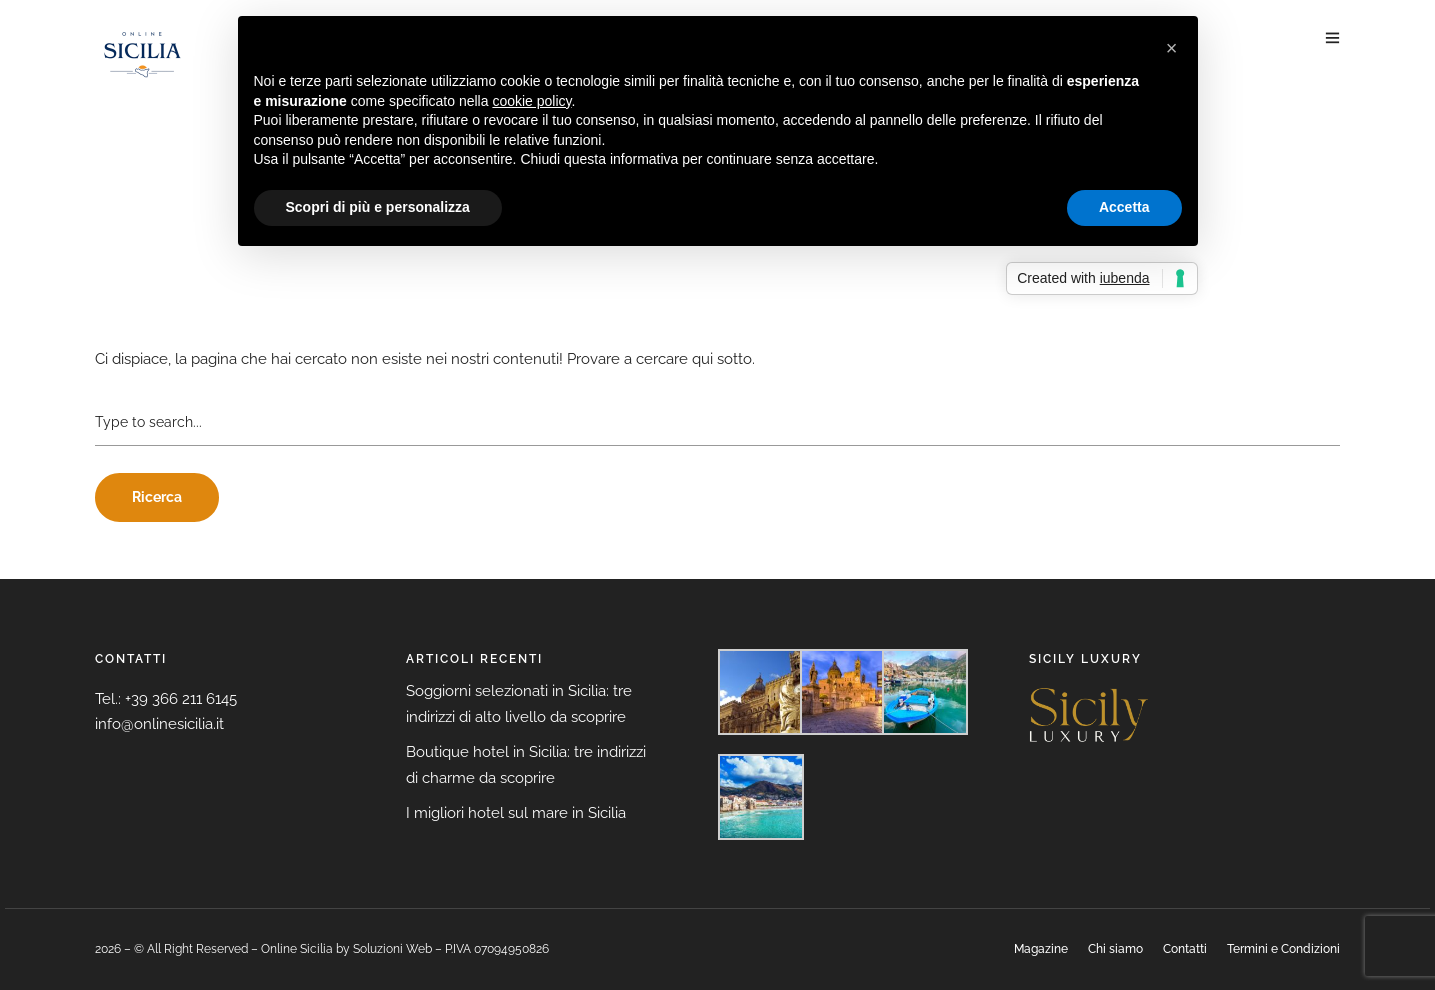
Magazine (1041, 949)
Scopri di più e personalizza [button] (378, 207)
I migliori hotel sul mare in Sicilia (516, 813)
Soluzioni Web (392, 949)
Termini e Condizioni (1283, 949)
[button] (1172, 48)
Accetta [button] (1124, 207)
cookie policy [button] (531, 101)
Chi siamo (1115, 949)
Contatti (1185, 949)
